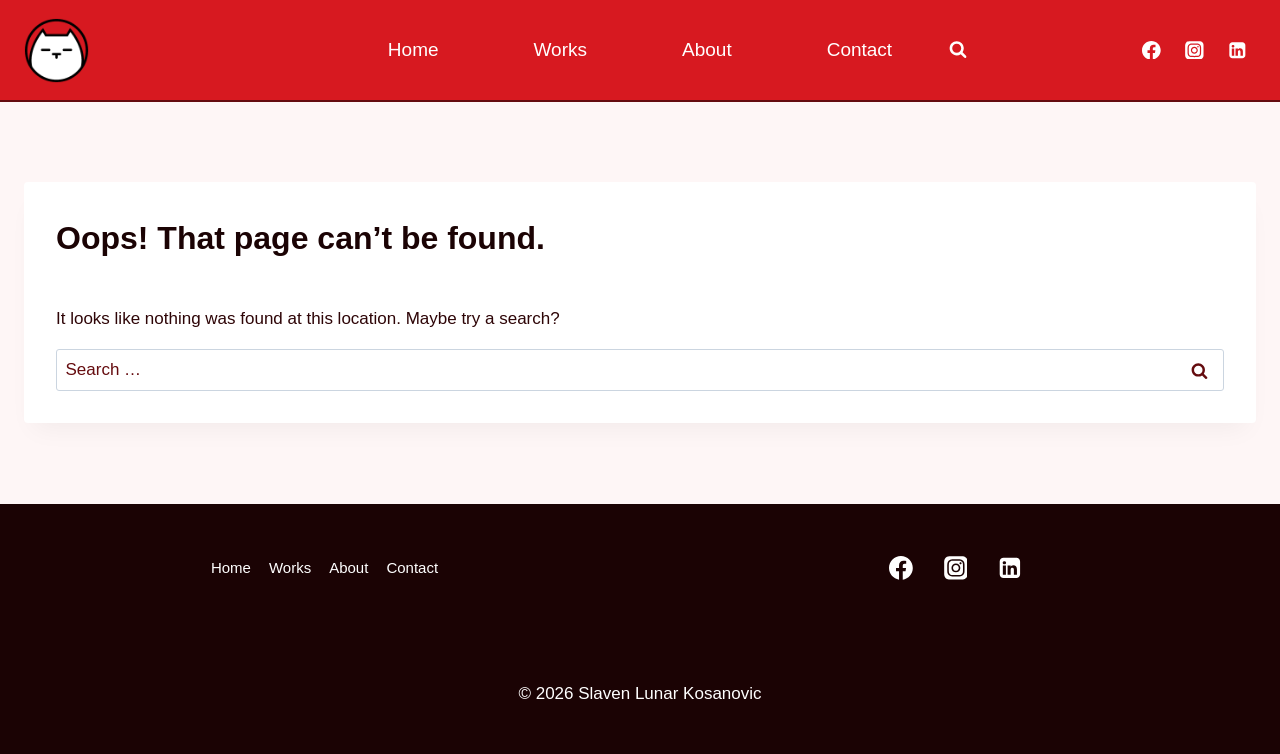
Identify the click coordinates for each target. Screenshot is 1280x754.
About (707, 49)
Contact (859, 49)
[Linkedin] (1237, 49)
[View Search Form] (958, 50)
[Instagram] (1194, 49)
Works (560, 49)
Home (413, 49)
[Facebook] (1151, 49)
